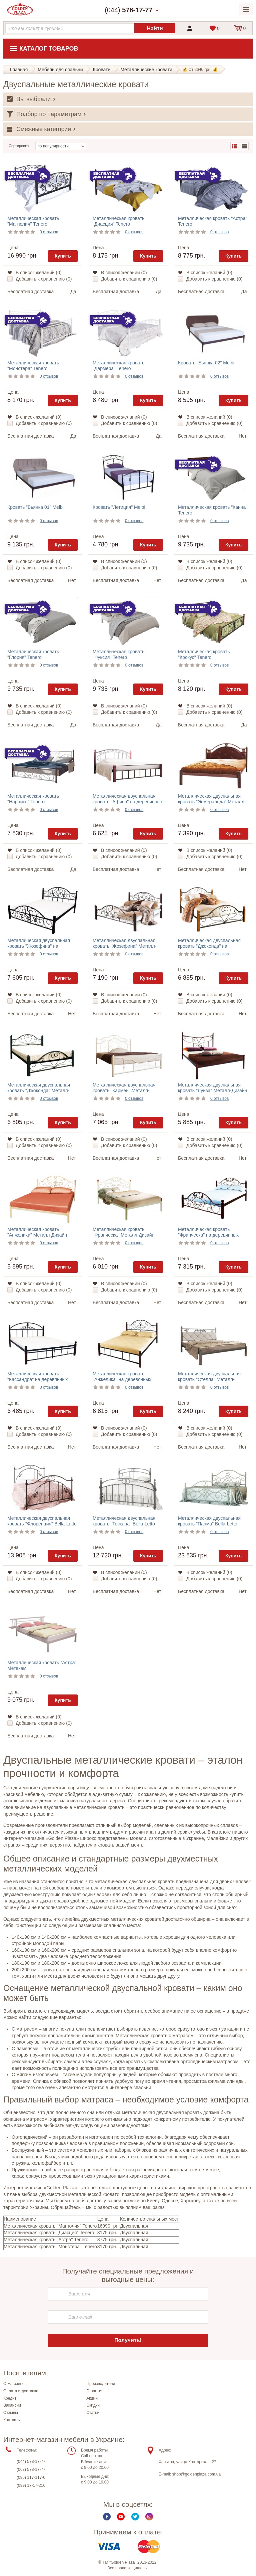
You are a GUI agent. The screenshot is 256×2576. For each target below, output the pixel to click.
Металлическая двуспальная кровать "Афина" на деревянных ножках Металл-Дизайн (128, 801)
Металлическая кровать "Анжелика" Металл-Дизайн (37, 1232)
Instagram (149, 2516)
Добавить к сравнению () (44, 279)
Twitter (135, 2516)
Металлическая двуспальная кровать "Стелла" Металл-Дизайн (209, 1379)
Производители (100, 2383)
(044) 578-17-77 (31, 2461)
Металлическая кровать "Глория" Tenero (33, 654)
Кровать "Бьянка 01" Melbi (35, 507)
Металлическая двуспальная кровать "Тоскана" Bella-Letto (124, 1520)
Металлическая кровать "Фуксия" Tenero (118, 654)
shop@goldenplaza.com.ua (196, 2474)
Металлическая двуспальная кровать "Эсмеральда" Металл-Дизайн (212, 801)
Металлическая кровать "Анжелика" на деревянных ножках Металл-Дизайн (122, 1379)
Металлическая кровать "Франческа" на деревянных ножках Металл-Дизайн (208, 1235)
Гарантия (94, 2391)
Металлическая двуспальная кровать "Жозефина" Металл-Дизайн (124, 946)
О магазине (14, 2383)
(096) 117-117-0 (31, 2477)
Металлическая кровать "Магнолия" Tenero (33, 221)
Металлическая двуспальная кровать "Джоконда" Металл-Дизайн (38, 1090)
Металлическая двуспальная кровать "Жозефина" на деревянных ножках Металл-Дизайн (38, 949)
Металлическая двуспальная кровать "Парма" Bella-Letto (209, 1520)
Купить (63, 256)
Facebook (107, 2516)
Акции (92, 2398)
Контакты (12, 2420)
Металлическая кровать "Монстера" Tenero (33, 365)
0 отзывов (49, 232)
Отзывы (10, 2412)
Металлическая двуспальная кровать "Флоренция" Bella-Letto (42, 1520)
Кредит (9, 2398)
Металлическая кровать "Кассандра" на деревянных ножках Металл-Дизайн (37, 1379)
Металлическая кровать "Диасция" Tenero (118, 221)
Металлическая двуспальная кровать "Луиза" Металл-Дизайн (212, 1087)
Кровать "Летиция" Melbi (119, 507)
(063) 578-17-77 (31, 2469)
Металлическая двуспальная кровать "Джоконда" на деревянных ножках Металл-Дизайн (209, 949)
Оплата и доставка (20, 2391)
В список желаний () (39, 272)
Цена (13, 247)
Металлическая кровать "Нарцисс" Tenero (33, 798)
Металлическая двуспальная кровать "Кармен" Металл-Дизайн (124, 1090)
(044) (128, 10)
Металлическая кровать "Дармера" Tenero (118, 365)
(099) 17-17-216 (31, 2485)
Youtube (121, 2516)
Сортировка (19, 146)
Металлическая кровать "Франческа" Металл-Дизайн (123, 1232)
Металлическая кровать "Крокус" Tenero (204, 654)
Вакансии (12, 2405)
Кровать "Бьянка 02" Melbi (206, 362)
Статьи (92, 2412)
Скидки (93, 2405)
